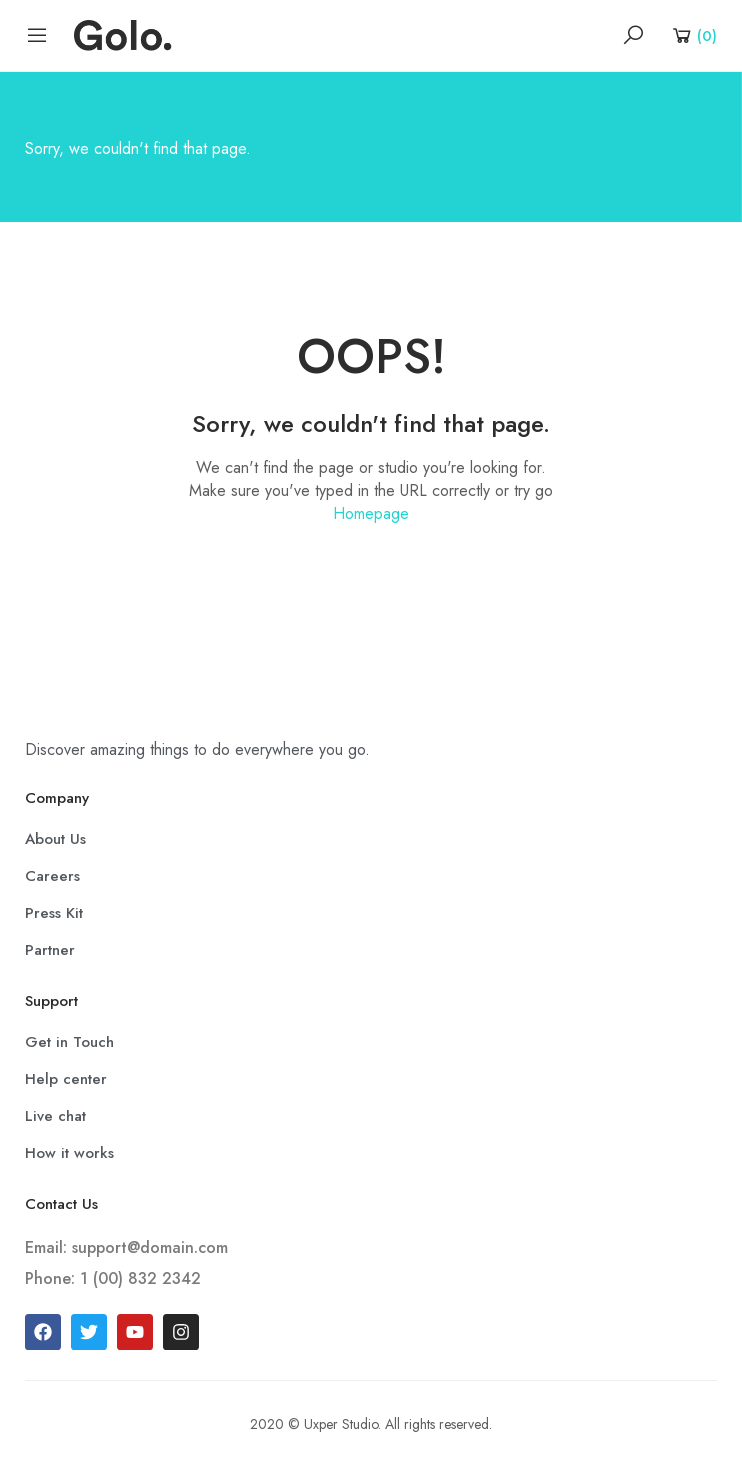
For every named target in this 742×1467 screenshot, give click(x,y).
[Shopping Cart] (693, 35)
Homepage (371, 513)
